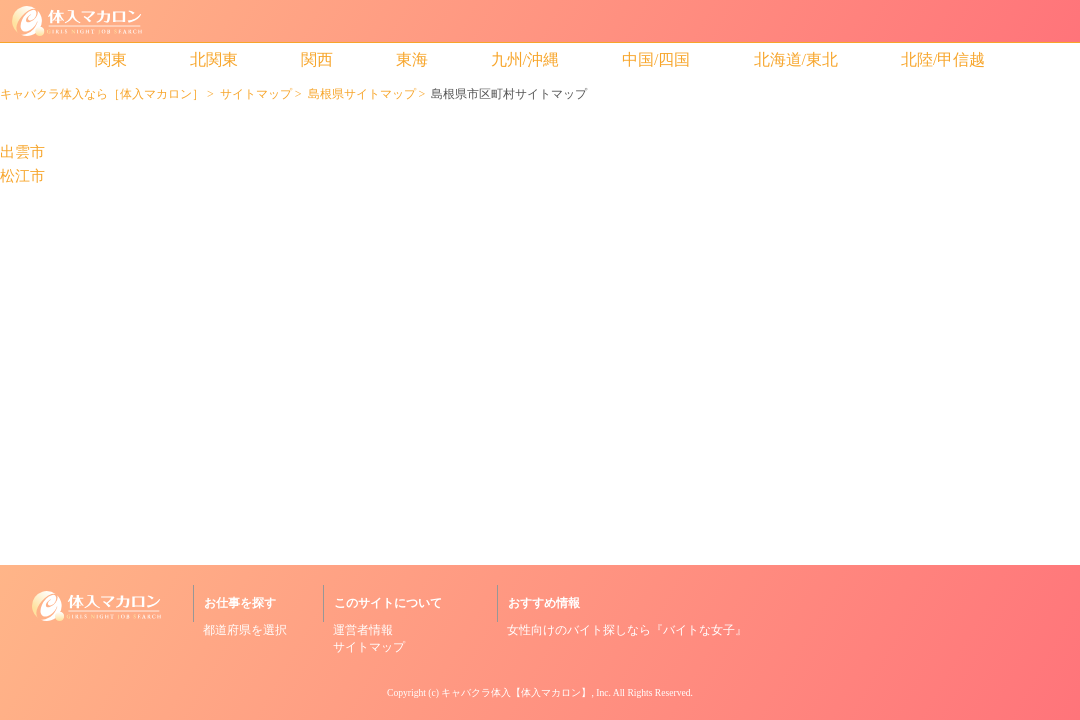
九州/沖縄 (525, 59)
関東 (111, 59)
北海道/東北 (796, 59)
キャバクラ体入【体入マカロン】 (516, 692)
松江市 (22, 176)
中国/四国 (656, 59)
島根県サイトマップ (362, 94)
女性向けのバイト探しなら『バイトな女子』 (627, 630)
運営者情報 (363, 630)
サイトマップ (256, 94)
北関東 (214, 59)
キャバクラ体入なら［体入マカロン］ (102, 94)
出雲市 (22, 152)
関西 (317, 59)
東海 (412, 59)
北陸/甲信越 (943, 59)
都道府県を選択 (245, 630)
